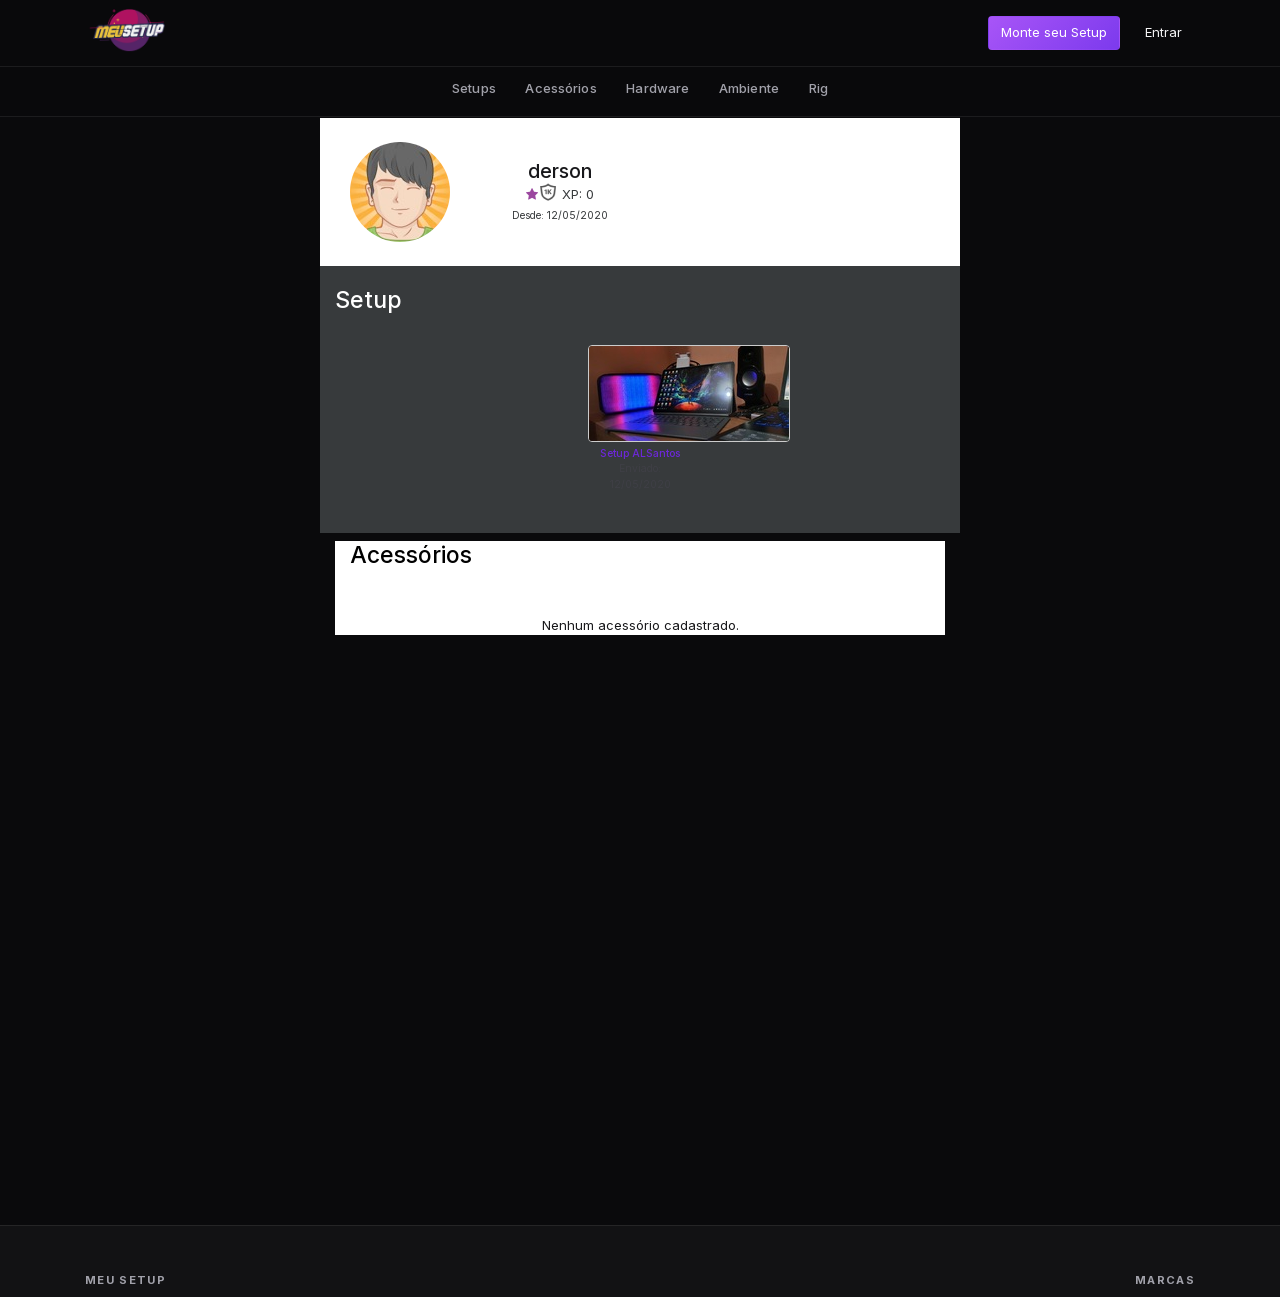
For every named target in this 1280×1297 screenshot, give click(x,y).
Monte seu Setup (1054, 32)
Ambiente (749, 88)
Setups (474, 88)
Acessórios (560, 88)
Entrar (1163, 32)
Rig (818, 88)
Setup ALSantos (640, 453)
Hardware (657, 88)
